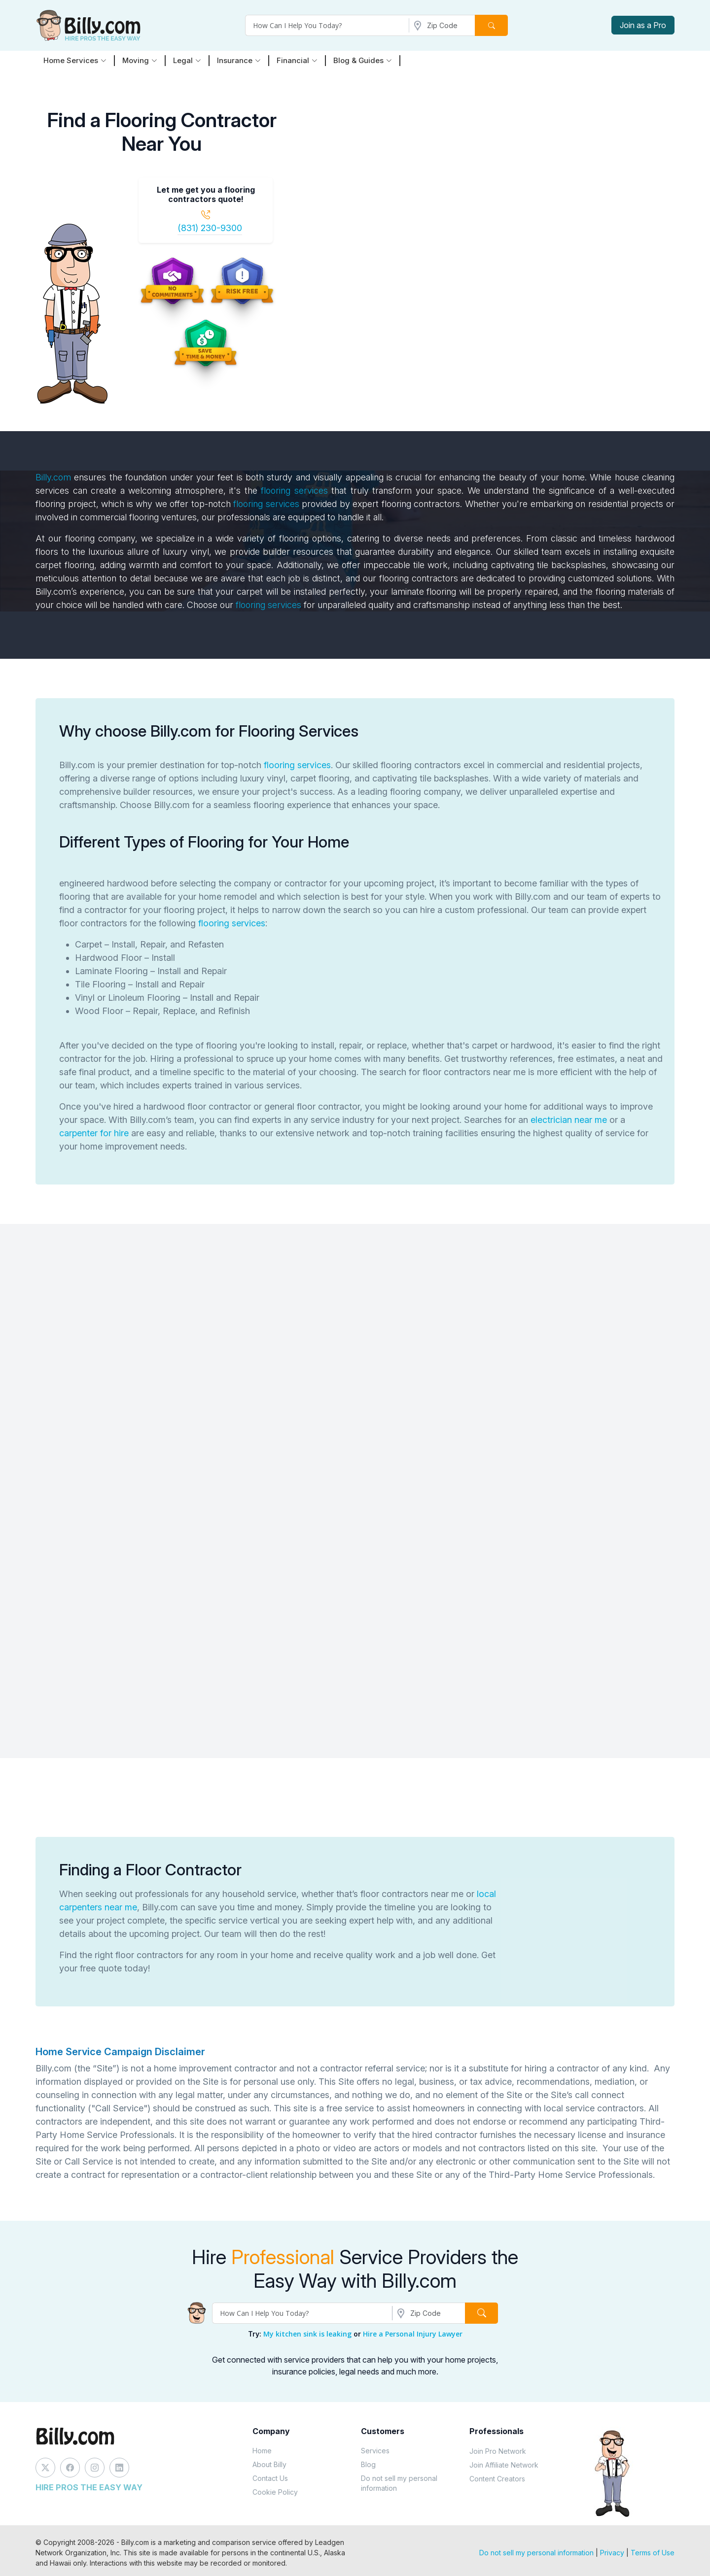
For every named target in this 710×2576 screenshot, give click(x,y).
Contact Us (270, 2478)
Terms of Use (652, 2552)
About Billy (269, 2464)
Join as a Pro (643, 25)
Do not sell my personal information (399, 2483)
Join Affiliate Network (503, 2465)
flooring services (292, 490)
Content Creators (497, 2478)
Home (262, 2450)
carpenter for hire (94, 1133)
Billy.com (53, 477)
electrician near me (569, 1120)
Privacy (612, 2552)
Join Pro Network (497, 2451)
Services (375, 2450)
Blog (368, 2464)
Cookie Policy (275, 2492)
